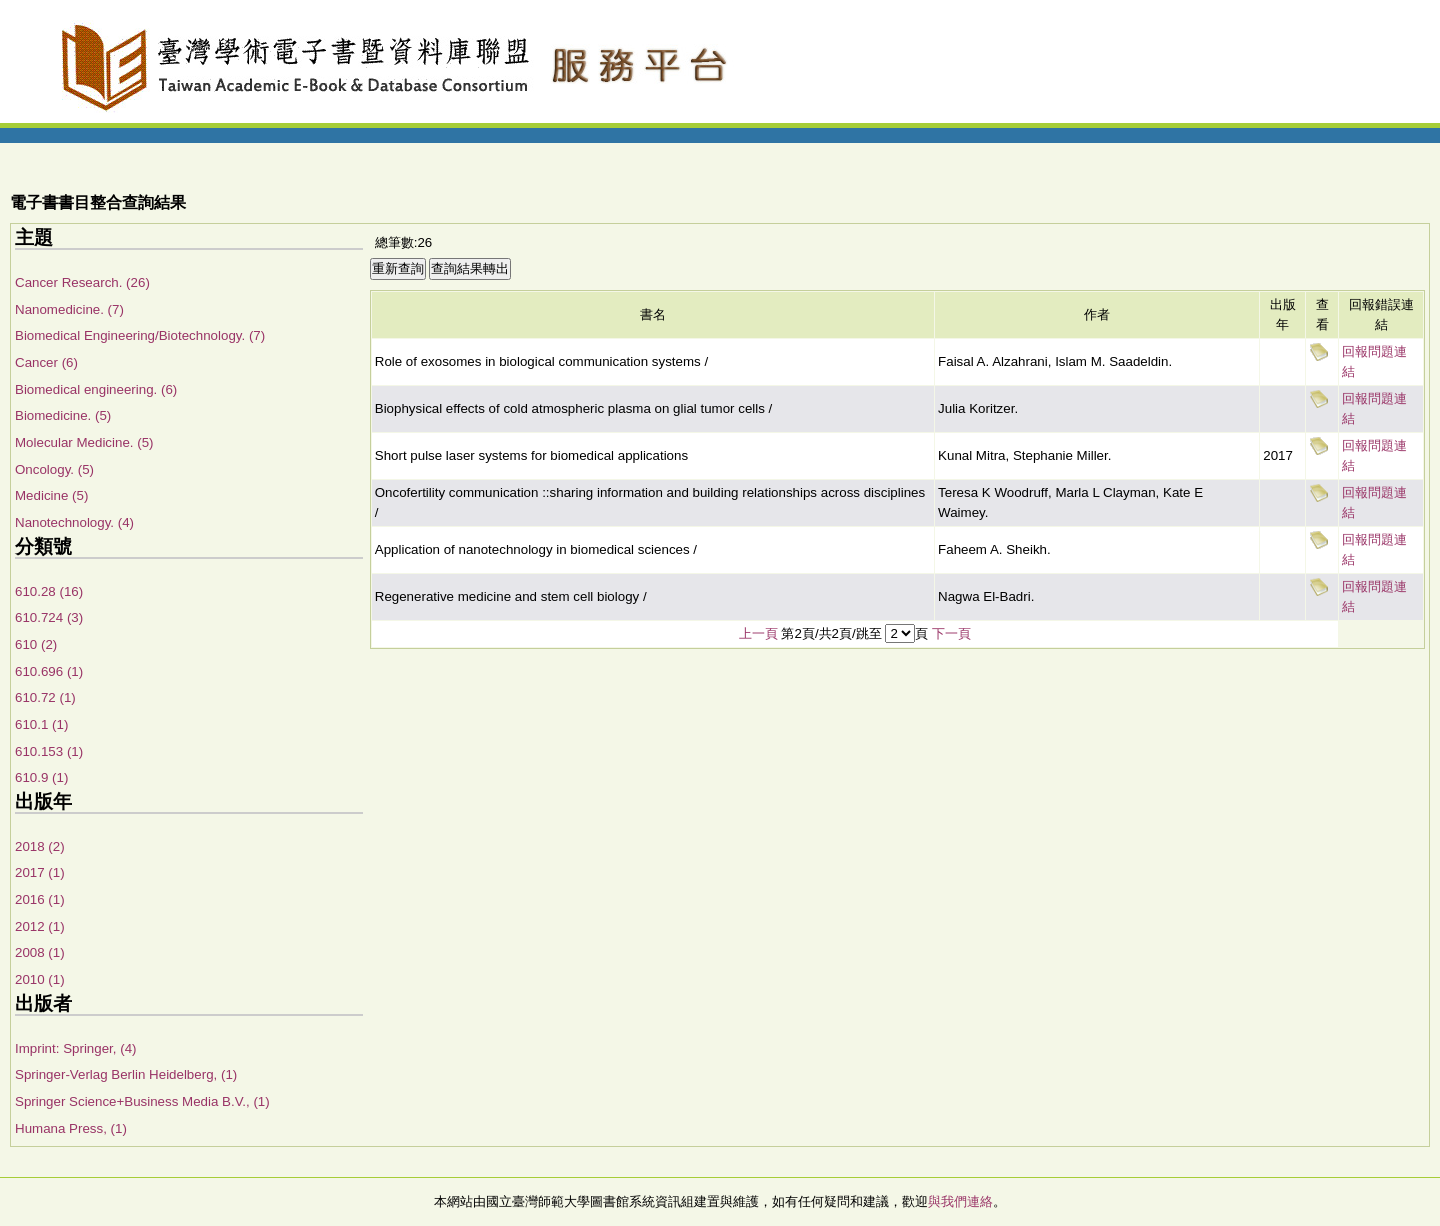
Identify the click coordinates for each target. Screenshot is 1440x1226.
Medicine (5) (51, 495)
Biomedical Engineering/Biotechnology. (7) (140, 335)
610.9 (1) (41, 777)
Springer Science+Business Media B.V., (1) (142, 1101)
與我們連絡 (960, 1201)
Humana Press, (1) (71, 1128)
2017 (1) (40, 872)
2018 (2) (40, 846)
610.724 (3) (49, 617)
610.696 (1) (49, 671)
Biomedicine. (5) (63, 415)
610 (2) (36, 644)
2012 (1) (40, 926)
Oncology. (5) (54, 469)
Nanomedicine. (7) (69, 309)
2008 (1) (40, 952)
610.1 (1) (41, 724)
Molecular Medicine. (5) (84, 442)
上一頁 (758, 633)
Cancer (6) (46, 362)
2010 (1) (40, 979)
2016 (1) (40, 899)
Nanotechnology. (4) (74, 522)
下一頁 (951, 633)
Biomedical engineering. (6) (96, 389)
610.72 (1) (45, 697)
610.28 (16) (49, 591)
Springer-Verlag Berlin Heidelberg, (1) (126, 1074)
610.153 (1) (49, 751)
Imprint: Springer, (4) (75, 1048)
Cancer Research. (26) (82, 282)
